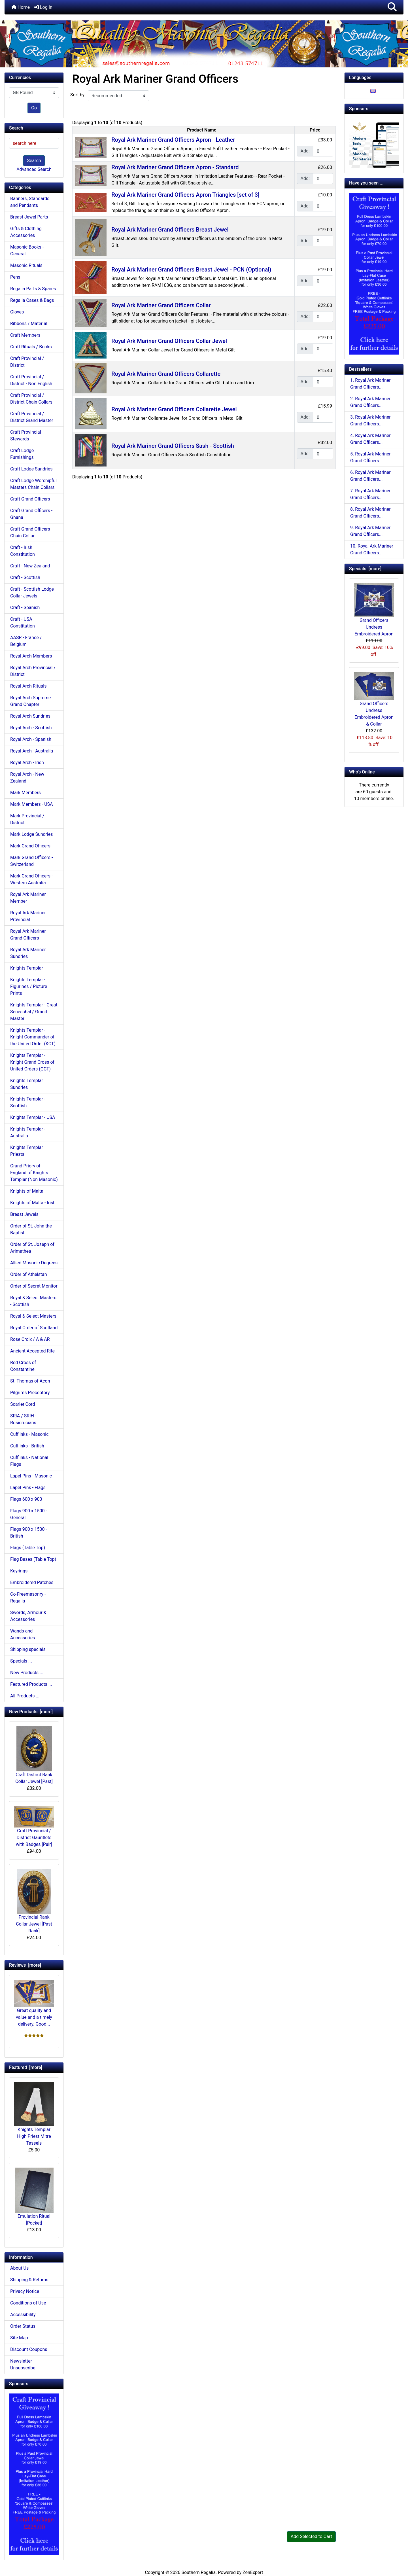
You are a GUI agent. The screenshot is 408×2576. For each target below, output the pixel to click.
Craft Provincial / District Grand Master (31, 417)
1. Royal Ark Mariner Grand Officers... (370, 384)
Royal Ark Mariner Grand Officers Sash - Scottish (172, 445)
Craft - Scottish (25, 577)
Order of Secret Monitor (34, 1286)
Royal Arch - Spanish (30, 739)
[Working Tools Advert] (374, 143)
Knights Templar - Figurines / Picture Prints (28, 986)
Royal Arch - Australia (31, 751)
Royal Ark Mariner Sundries (28, 953)
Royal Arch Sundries (30, 716)
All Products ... (24, 1696)
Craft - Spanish (25, 607)
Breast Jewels (24, 1214)
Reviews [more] (25, 1965)
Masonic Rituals (26, 265)
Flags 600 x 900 (26, 1499)
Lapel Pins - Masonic (31, 1476)
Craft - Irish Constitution (22, 551)
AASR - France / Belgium (26, 641)
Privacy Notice (24, 2291)
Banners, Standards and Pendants (29, 202)
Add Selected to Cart (311, 2536)
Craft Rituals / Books (31, 346)
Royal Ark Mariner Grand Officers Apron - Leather (173, 139)
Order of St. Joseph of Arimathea (32, 1248)
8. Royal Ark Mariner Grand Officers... (370, 512)
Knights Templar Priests (26, 1151)
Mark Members (25, 792)
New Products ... (26, 1672)
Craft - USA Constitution (22, 622)
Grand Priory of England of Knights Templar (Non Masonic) (34, 1172)
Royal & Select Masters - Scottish (33, 1301)
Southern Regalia (198, 2572)
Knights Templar (26, 968)
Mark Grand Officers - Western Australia (31, 879)
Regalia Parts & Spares (33, 288)
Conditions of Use (28, 2303)
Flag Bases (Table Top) (33, 1559)
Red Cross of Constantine (23, 1366)
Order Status (22, 2326)
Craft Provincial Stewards (25, 435)
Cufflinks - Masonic (29, 1434)
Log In (43, 7)
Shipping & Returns (29, 2279)
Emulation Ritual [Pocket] (34, 2196)
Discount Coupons (28, 2349)
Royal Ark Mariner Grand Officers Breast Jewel (169, 229)
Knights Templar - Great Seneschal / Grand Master (34, 1011)
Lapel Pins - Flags (28, 1487)
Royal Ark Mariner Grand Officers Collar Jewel (169, 341)
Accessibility (23, 2314)
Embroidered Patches (32, 1582)
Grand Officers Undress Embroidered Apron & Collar (374, 699)
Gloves (17, 312)
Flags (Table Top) (27, 1547)
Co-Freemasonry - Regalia (28, 1597)
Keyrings (18, 1571)
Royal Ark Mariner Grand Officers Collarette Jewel (174, 409)
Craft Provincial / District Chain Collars (31, 399)
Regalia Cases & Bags (32, 300)
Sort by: (78, 94)
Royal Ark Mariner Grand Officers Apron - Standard (175, 167)
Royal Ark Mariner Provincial (28, 916)
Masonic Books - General (27, 250)
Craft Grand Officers (30, 499)
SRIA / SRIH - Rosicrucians (23, 1419)
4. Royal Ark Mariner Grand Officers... (370, 439)
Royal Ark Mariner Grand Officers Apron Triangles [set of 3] (185, 194)
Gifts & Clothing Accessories (26, 232)
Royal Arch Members (31, 656)
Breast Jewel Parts (29, 217)
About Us (19, 2268)
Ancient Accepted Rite (32, 1351)
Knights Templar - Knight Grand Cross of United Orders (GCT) (32, 1062)
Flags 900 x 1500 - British (28, 1532)
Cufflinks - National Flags (29, 1461)
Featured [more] (25, 2067)
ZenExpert (253, 2572)
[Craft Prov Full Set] (34, 2474)
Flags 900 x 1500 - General (28, 1514)
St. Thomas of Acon (30, 1381)
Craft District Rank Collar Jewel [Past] (34, 1755)
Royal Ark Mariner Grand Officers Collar (161, 305)
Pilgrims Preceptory (30, 1392)
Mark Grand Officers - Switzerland (31, 861)
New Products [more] (31, 1711)
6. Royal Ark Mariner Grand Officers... (370, 476)
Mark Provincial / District (27, 819)
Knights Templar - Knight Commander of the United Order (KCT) (33, 1036)
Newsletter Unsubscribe (22, 2364)
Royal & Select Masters (33, 1316)
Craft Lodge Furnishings (22, 454)
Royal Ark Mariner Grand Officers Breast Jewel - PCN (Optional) (191, 269)
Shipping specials (28, 1649)
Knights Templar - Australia (27, 1132)
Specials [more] (365, 568)
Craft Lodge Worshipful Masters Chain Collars (33, 484)
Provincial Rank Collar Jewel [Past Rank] (34, 1901)
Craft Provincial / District (27, 362)
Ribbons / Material (28, 323)
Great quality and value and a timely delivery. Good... (34, 2003)
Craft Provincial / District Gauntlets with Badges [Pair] (34, 1826)
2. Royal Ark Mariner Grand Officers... (370, 402)
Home (20, 7)
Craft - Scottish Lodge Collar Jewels (32, 592)
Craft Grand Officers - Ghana (31, 514)
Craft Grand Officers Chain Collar (30, 532)
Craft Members (25, 335)
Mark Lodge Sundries (31, 834)
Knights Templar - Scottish (27, 1102)
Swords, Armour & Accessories (28, 1616)
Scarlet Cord (22, 1404)
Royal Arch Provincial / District (33, 671)
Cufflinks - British (27, 1446)
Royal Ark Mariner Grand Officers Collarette (165, 373)
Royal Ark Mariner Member (28, 898)
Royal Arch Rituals (28, 686)
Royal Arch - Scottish (31, 727)
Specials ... (21, 1661)
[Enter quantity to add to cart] (323, 151)
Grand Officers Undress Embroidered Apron (374, 610)
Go (34, 108)
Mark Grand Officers (30, 846)
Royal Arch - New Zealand (27, 777)
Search (34, 160)
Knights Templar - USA (32, 1117)
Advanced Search (34, 169)
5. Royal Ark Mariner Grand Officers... (370, 457)
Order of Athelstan (28, 1274)
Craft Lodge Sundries (31, 469)
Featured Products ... (31, 1684)
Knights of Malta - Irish (33, 1202)
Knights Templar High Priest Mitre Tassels (34, 2114)
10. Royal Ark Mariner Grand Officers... (371, 549)
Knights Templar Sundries (26, 1084)
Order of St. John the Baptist (31, 1229)
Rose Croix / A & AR (30, 1339)
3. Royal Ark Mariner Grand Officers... (370, 420)
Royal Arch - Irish (27, 762)
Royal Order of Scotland (34, 1327)
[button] (392, 7)
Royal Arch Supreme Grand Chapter (30, 701)
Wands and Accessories (22, 1634)
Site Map (19, 2337)
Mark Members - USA (31, 804)
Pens (15, 277)
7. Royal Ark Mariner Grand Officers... (370, 494)
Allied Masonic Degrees (34, 1262)
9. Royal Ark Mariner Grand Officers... (370, 531)
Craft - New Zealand (30, 566)
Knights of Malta (26, 1191)
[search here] (34, 143)
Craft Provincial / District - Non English (31, 380)
